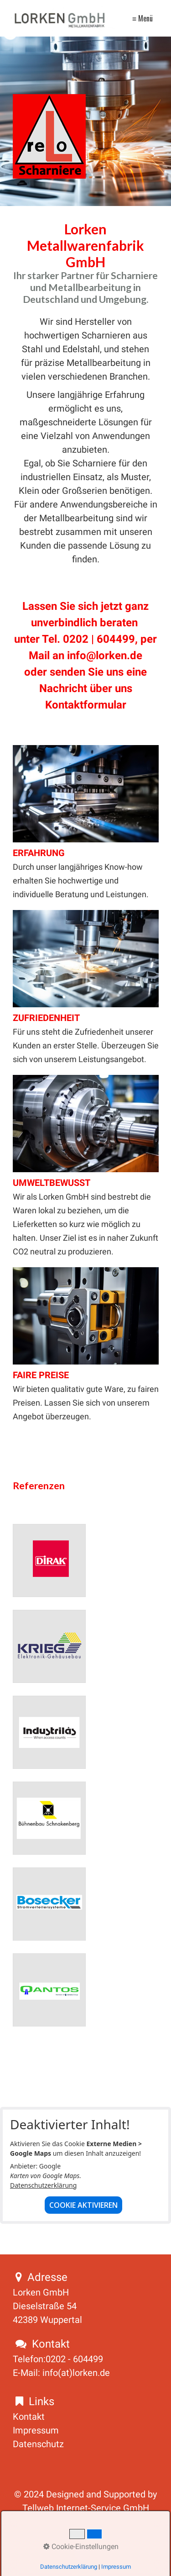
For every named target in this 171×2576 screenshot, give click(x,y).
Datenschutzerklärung (43, 2185)
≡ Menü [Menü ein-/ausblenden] (142, 18)
